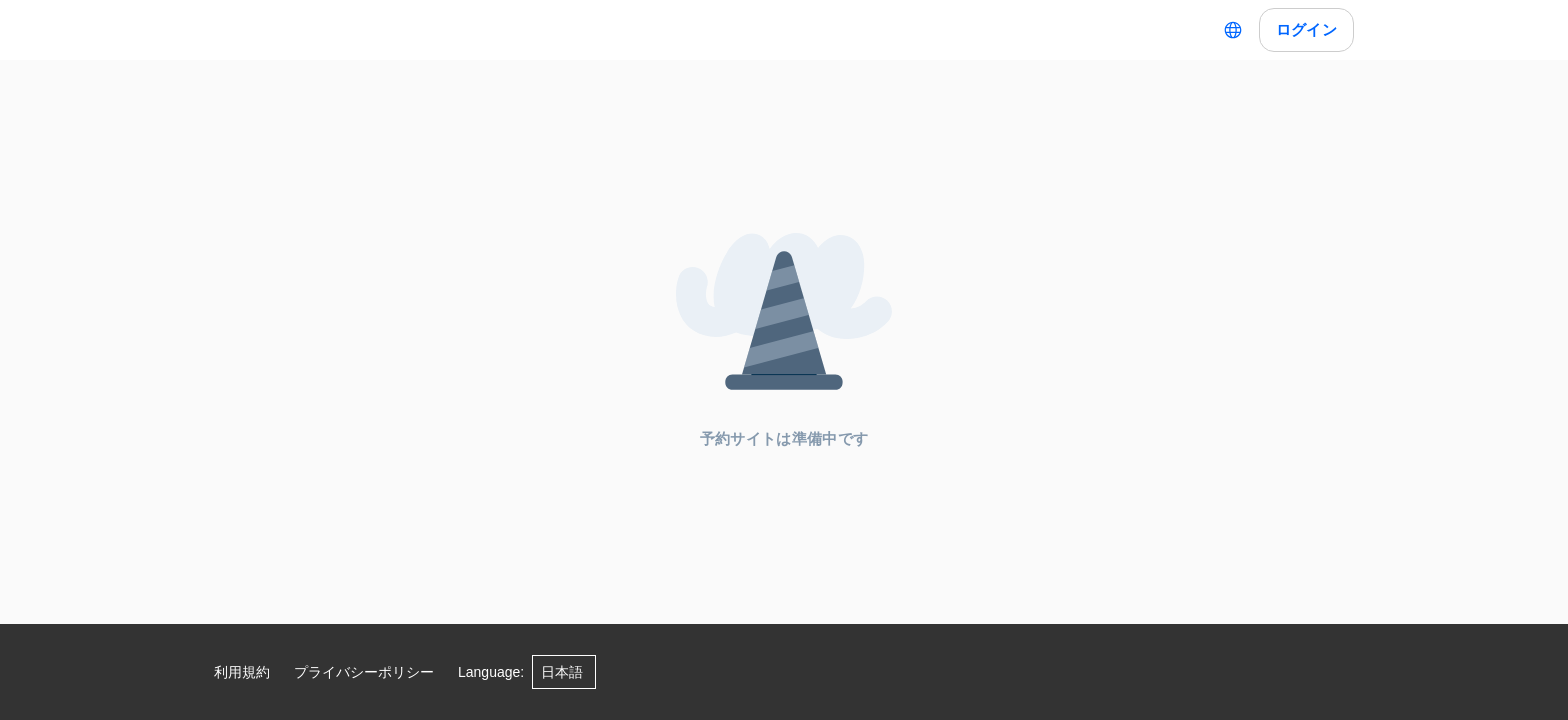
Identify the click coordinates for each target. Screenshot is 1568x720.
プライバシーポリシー (364, 672)
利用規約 (242, 672)
